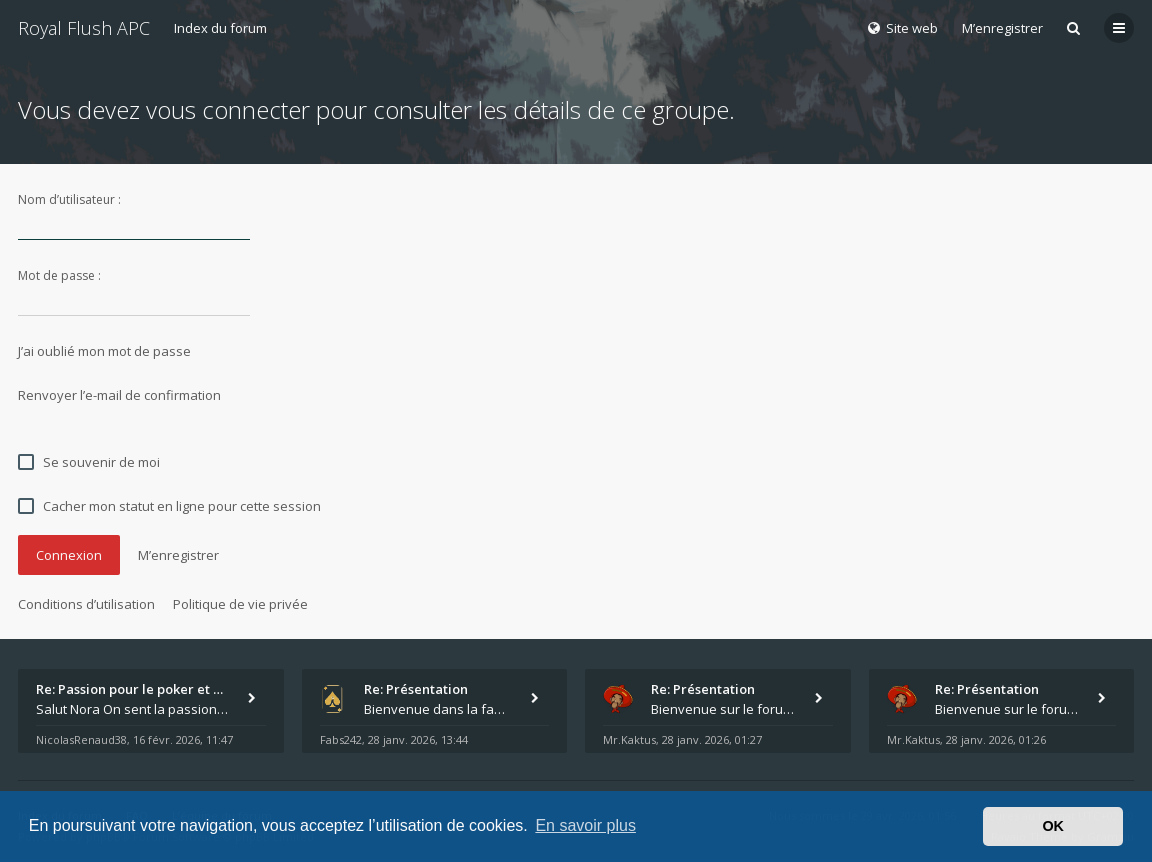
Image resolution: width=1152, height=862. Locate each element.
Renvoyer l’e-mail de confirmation (119, 395)
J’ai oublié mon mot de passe (104, 351)
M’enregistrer (1002, 28)
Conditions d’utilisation (86, 604)
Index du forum (220, 28)
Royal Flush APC (84, 28)
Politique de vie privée (240, 604)
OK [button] (1053, 826)
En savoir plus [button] (585, 825)
